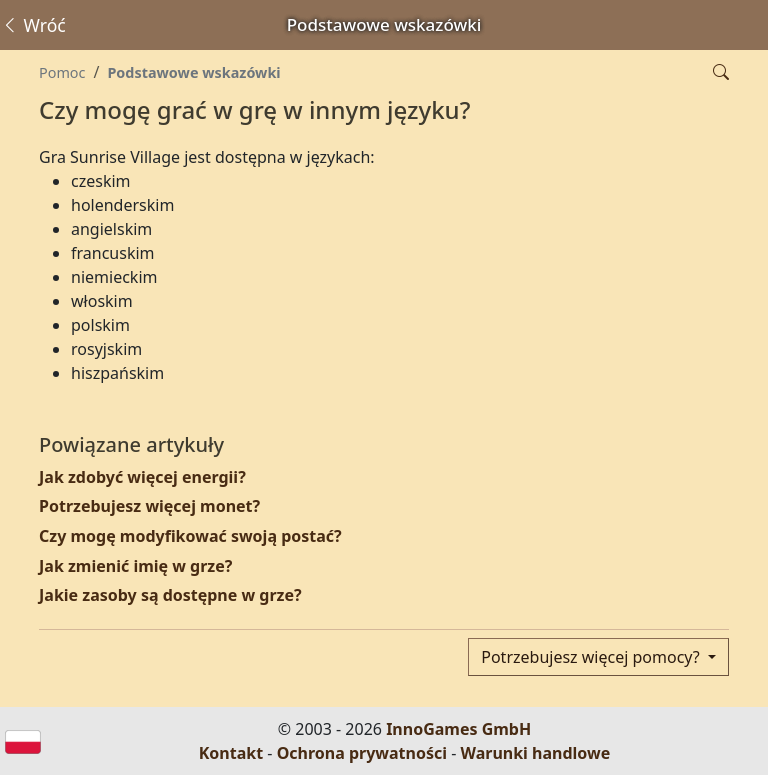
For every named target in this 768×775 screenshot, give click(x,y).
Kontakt (231, 753)
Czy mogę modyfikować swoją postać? (190, 536)
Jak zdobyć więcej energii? (142, 477)
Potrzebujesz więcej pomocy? (592, 657)
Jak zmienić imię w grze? (135, 566)
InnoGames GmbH (458, 729)
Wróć (33, 25)
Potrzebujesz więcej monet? (149, 506)
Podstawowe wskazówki (193, 72)
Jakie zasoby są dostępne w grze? (170, 595)
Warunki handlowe (536, 753)
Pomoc (62, 72)
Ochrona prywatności (362, 753)
